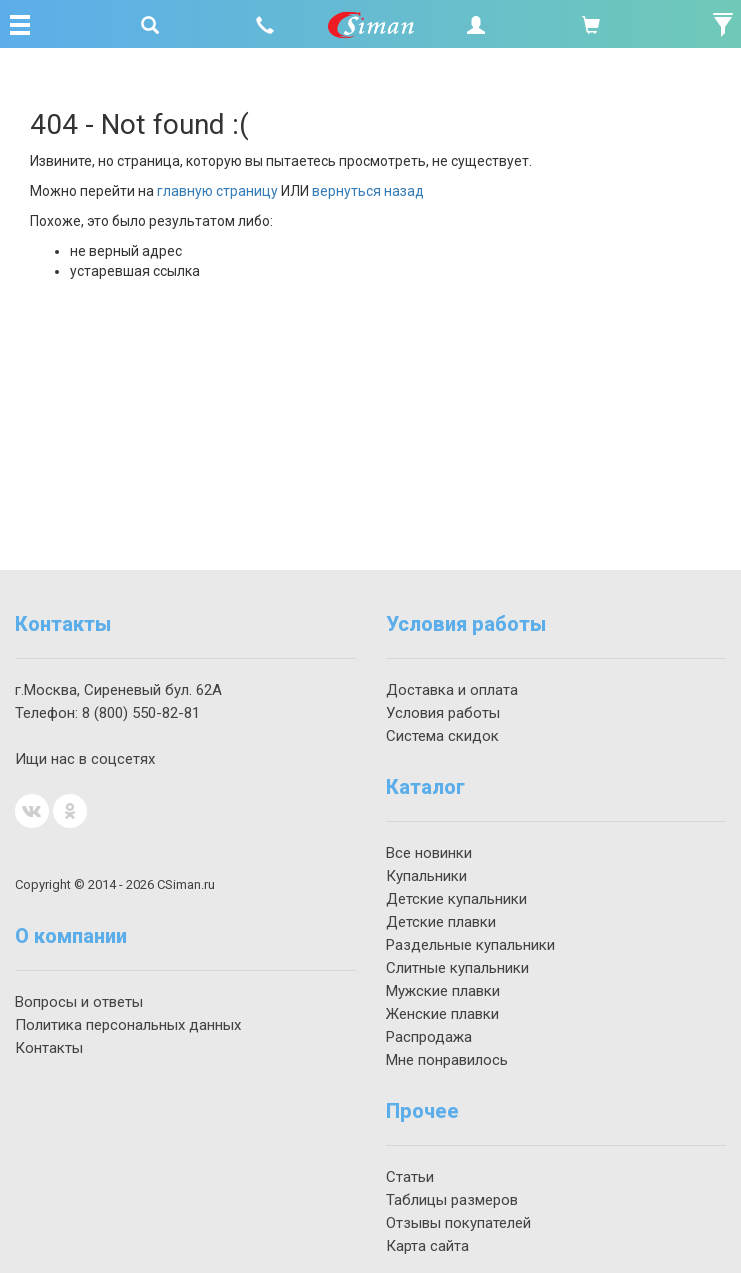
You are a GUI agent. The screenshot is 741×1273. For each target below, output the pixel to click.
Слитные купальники (457, 968)
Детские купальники (456, 899)
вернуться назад (368, 191)
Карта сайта (427, 1246)
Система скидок (442, 736)
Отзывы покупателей (458, 1223)
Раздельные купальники (470, 945)
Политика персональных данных (128, 1025)
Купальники (426, 876)
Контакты (49, 1048)
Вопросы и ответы (79, 1002)
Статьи (410, 1177)
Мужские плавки (443, 991)
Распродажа (429, 1037)
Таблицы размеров (452, 1200)
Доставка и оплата (452, 690)
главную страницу (217, 191)
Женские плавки (442, 1014)
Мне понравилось (447, 1060)
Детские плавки (441, 922)
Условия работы (443, 713)
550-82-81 (141, 713)
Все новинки (429, 853)
